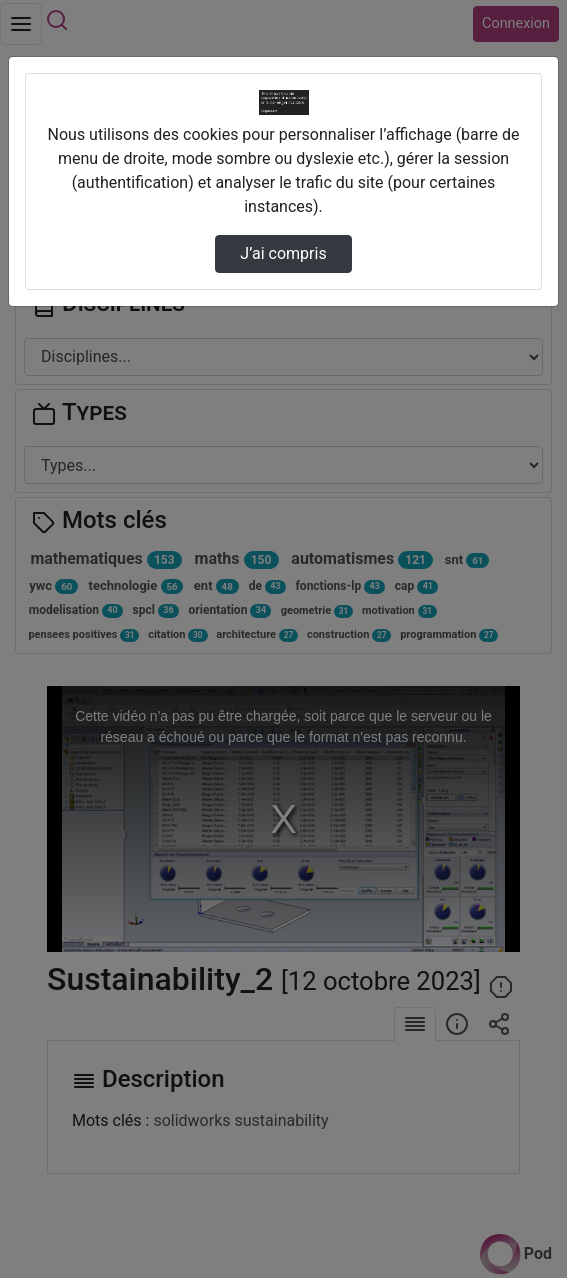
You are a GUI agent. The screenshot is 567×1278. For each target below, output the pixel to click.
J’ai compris (283, 253)
